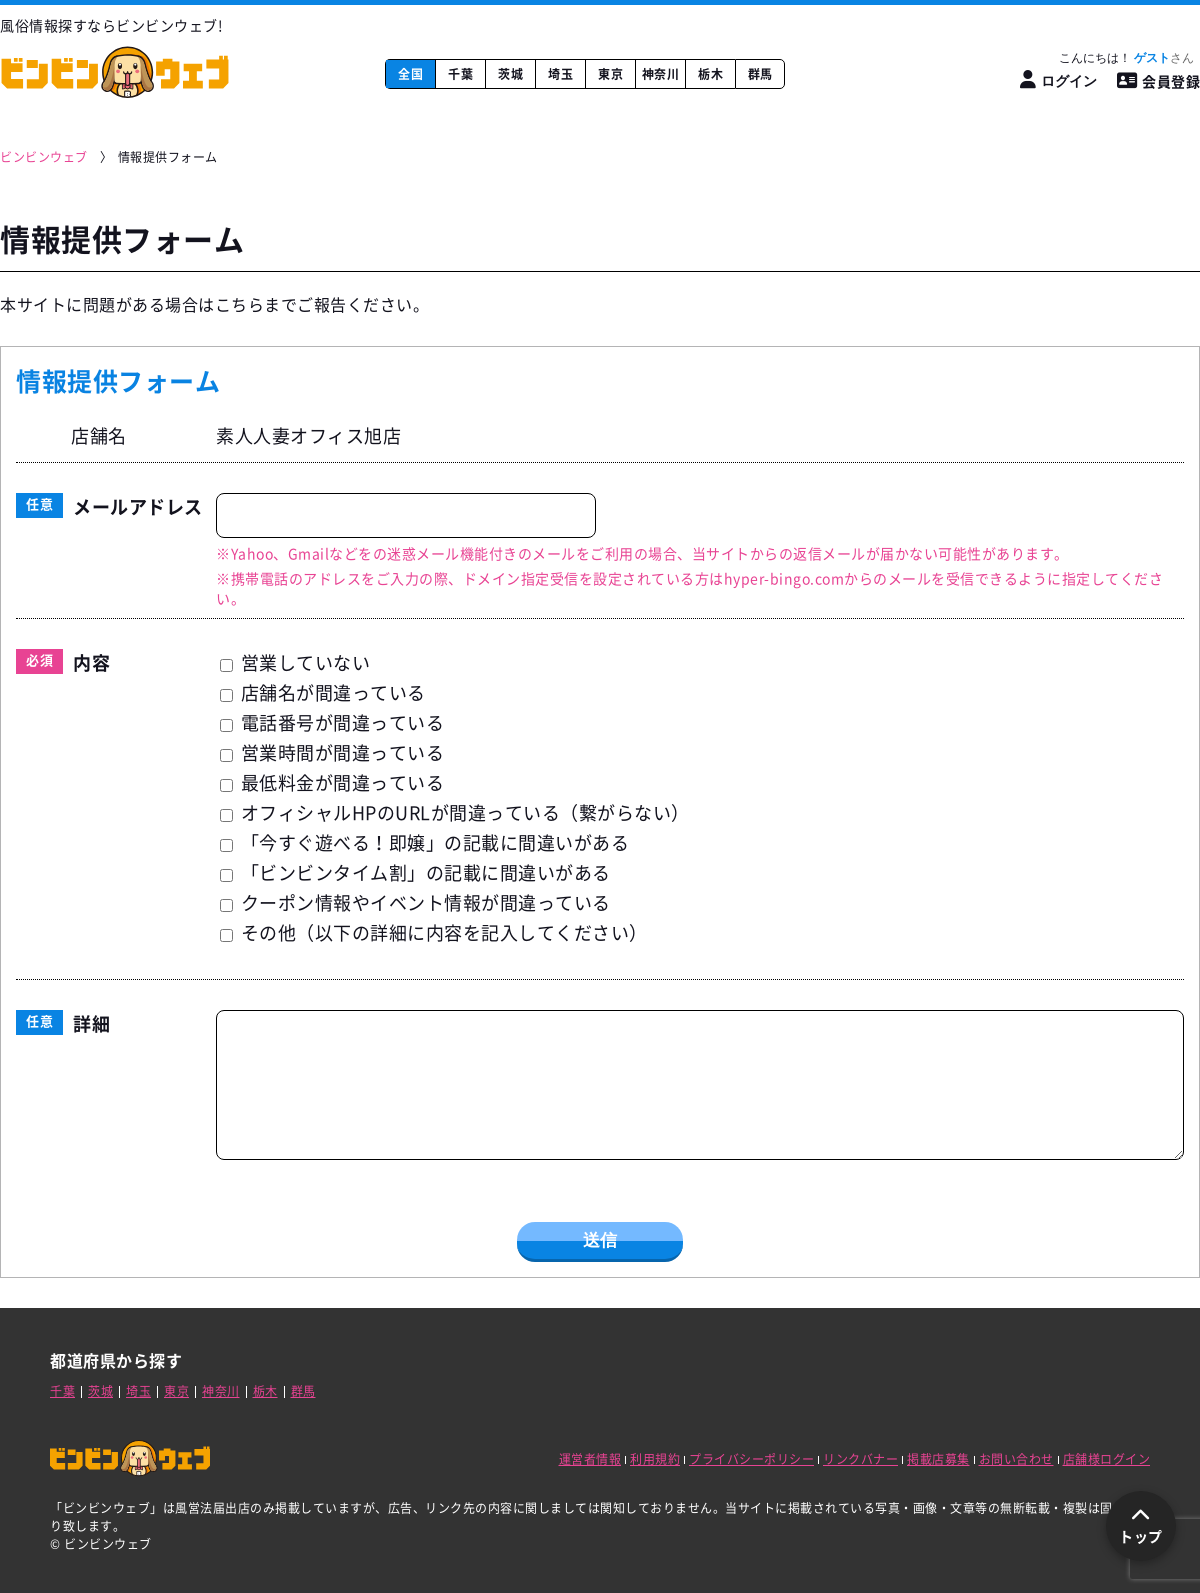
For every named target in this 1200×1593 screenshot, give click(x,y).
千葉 (460, 74)
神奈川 (661, 74)
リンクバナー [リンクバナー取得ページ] (860, 1459)
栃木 (710, 74)
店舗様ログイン (1107, 1459)
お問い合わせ (1016, 1459)
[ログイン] (1058, 80)
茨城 (510, 74)
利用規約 (655, 1459)
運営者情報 (590, 1459)
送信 (600, 1240)
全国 (410, 74)
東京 (610, 74)
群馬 (760, 74)
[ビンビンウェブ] (45, 157)
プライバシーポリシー (751, 1459)
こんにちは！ (1126, 58)
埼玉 (560, 74)
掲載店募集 (938, 1459)
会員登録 (1159, 81)
